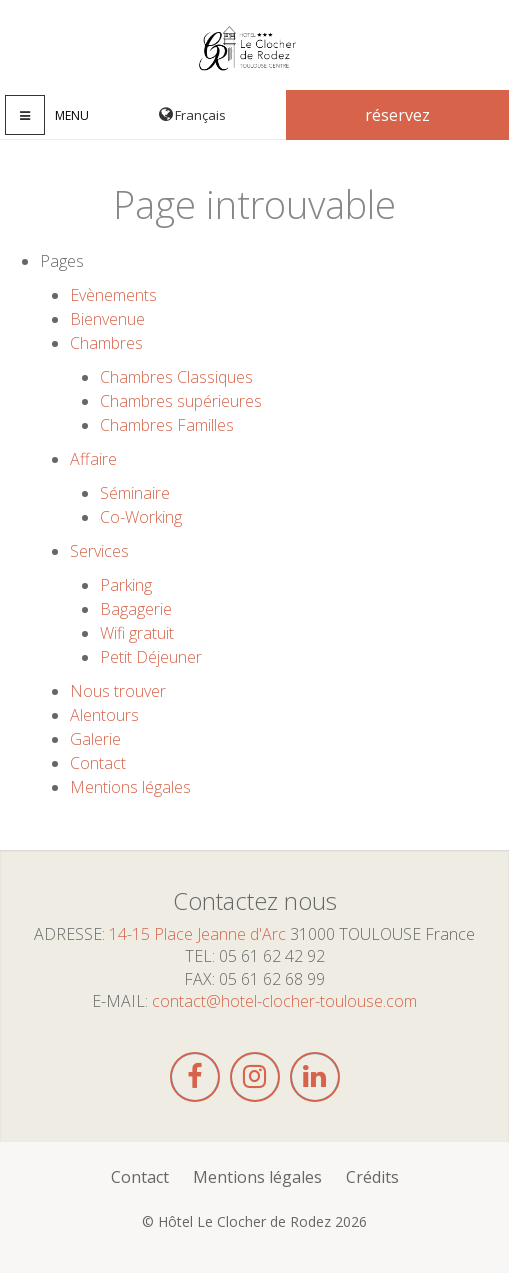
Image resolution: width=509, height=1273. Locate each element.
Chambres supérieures (181, 401)
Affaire (93, 459)
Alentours (104, 715)
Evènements (113, 295)
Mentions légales (130, 787)
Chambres (106, 343)
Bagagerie (136, 609)
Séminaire (135, 493)
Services (99, 551)
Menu (72, 115)
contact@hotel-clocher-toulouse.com (284, 1001)
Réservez (397, 115)
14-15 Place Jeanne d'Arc (197, 934)
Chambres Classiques (176, 377)
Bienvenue (107, 319)
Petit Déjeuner (151, 657)
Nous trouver (118, 691)
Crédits (372, 1177)
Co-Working (141, 517)
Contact (98, 763)
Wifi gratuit (137, 633)
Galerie (95, 739)
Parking (126, 585)
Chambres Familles (167, 425)
